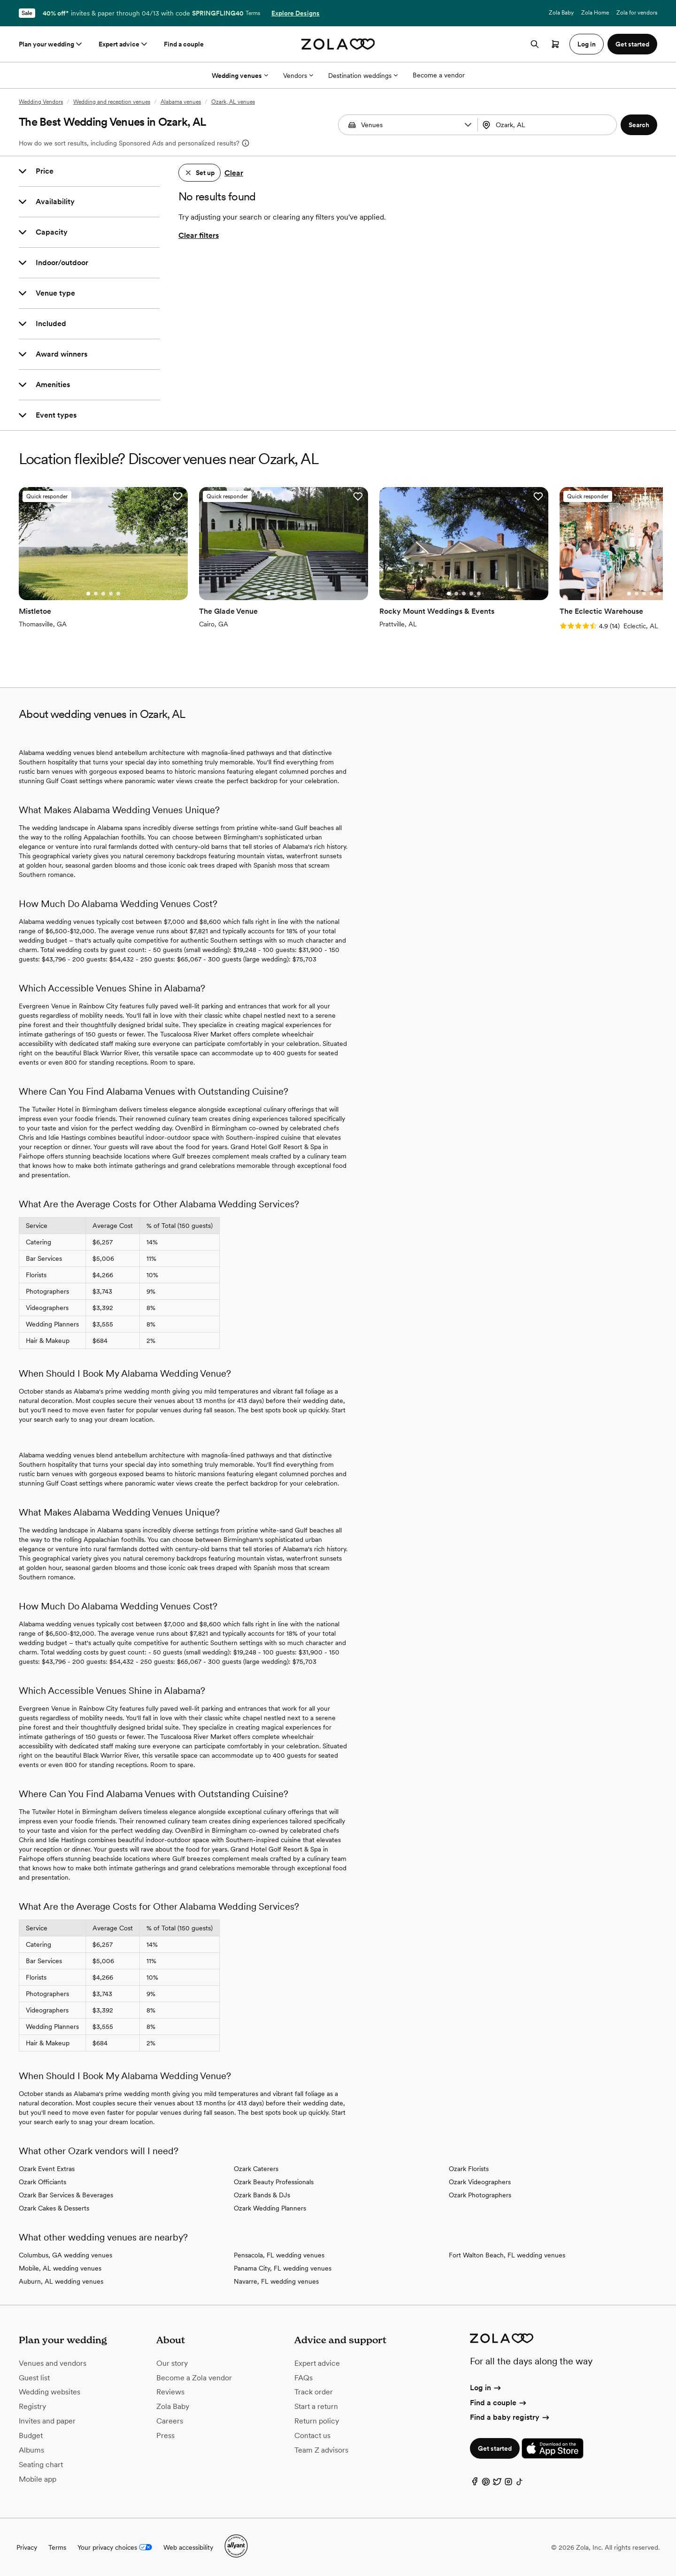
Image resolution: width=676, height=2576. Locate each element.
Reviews (170, 2391)
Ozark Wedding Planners (270, 2208)
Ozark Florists (469, 2168)
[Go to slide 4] (111, 593)
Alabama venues (181, 102)
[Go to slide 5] (118, 593)
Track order (313, 2391)
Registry (32, 2406)
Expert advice (124, 44)
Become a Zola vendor (194, 2377)
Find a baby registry (510, 2417)
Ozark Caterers (256, 2168)
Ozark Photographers (480, 2195)
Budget (31, 2435)
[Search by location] (547, 125)
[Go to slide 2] (96, 593)
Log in (486, 2387)
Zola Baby (561, 12)
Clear (233, 172)
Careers (169, 2420)
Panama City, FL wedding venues (282, 2268)
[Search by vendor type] (409, 125)
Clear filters (198, 235)
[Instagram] (508, 2483)
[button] (468, 124)
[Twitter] (497, 2483)
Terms (253, 13)
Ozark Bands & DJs (262, 2195)
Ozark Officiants (42, 2182)
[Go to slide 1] (88, 593)
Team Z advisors (321, 2450)
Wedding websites (49, 2391)
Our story (172, 2363)
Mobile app (37, 2479)
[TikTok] (519, 2483)
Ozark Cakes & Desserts (54, 2208)
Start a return (316, 2406)
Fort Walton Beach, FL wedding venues (507, 2255)
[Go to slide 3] (103, 593)
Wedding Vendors (41, 102)
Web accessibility (188, 2547)
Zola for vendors (636, 12)
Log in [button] (586, 44)
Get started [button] (632, 44)
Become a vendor (439, 75)
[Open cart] (555, 44)
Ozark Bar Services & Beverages (66, 2195)
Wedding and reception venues (111, 102)
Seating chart (41, 2464)
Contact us (312, 2435)
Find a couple (184, 44)
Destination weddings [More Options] (363, 75)
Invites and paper (47, 2420)
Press (165, 2435)
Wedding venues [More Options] (240, 75)
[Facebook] (474, 2483)
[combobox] (548, 124)
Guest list (34, 2377)
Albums (31, 2450)
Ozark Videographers (480, 2182)
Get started (495, 2448)
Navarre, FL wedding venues (276, 2281)
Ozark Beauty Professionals (274, 2182)
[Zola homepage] (338, 44)
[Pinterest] (486, 2483)
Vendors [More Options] (298, 75)
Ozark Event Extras (47, 2168)
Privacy (26, 2547)
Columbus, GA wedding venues (65, 2255)
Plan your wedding (51, 44)
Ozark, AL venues (233, 102)
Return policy (316, 2420)
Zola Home (595, 12)
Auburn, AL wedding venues (61, 2281)
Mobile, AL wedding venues (60, 2268)
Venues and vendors (52, 2363)
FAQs (303, 2377)
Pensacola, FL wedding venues (279, 2255)
